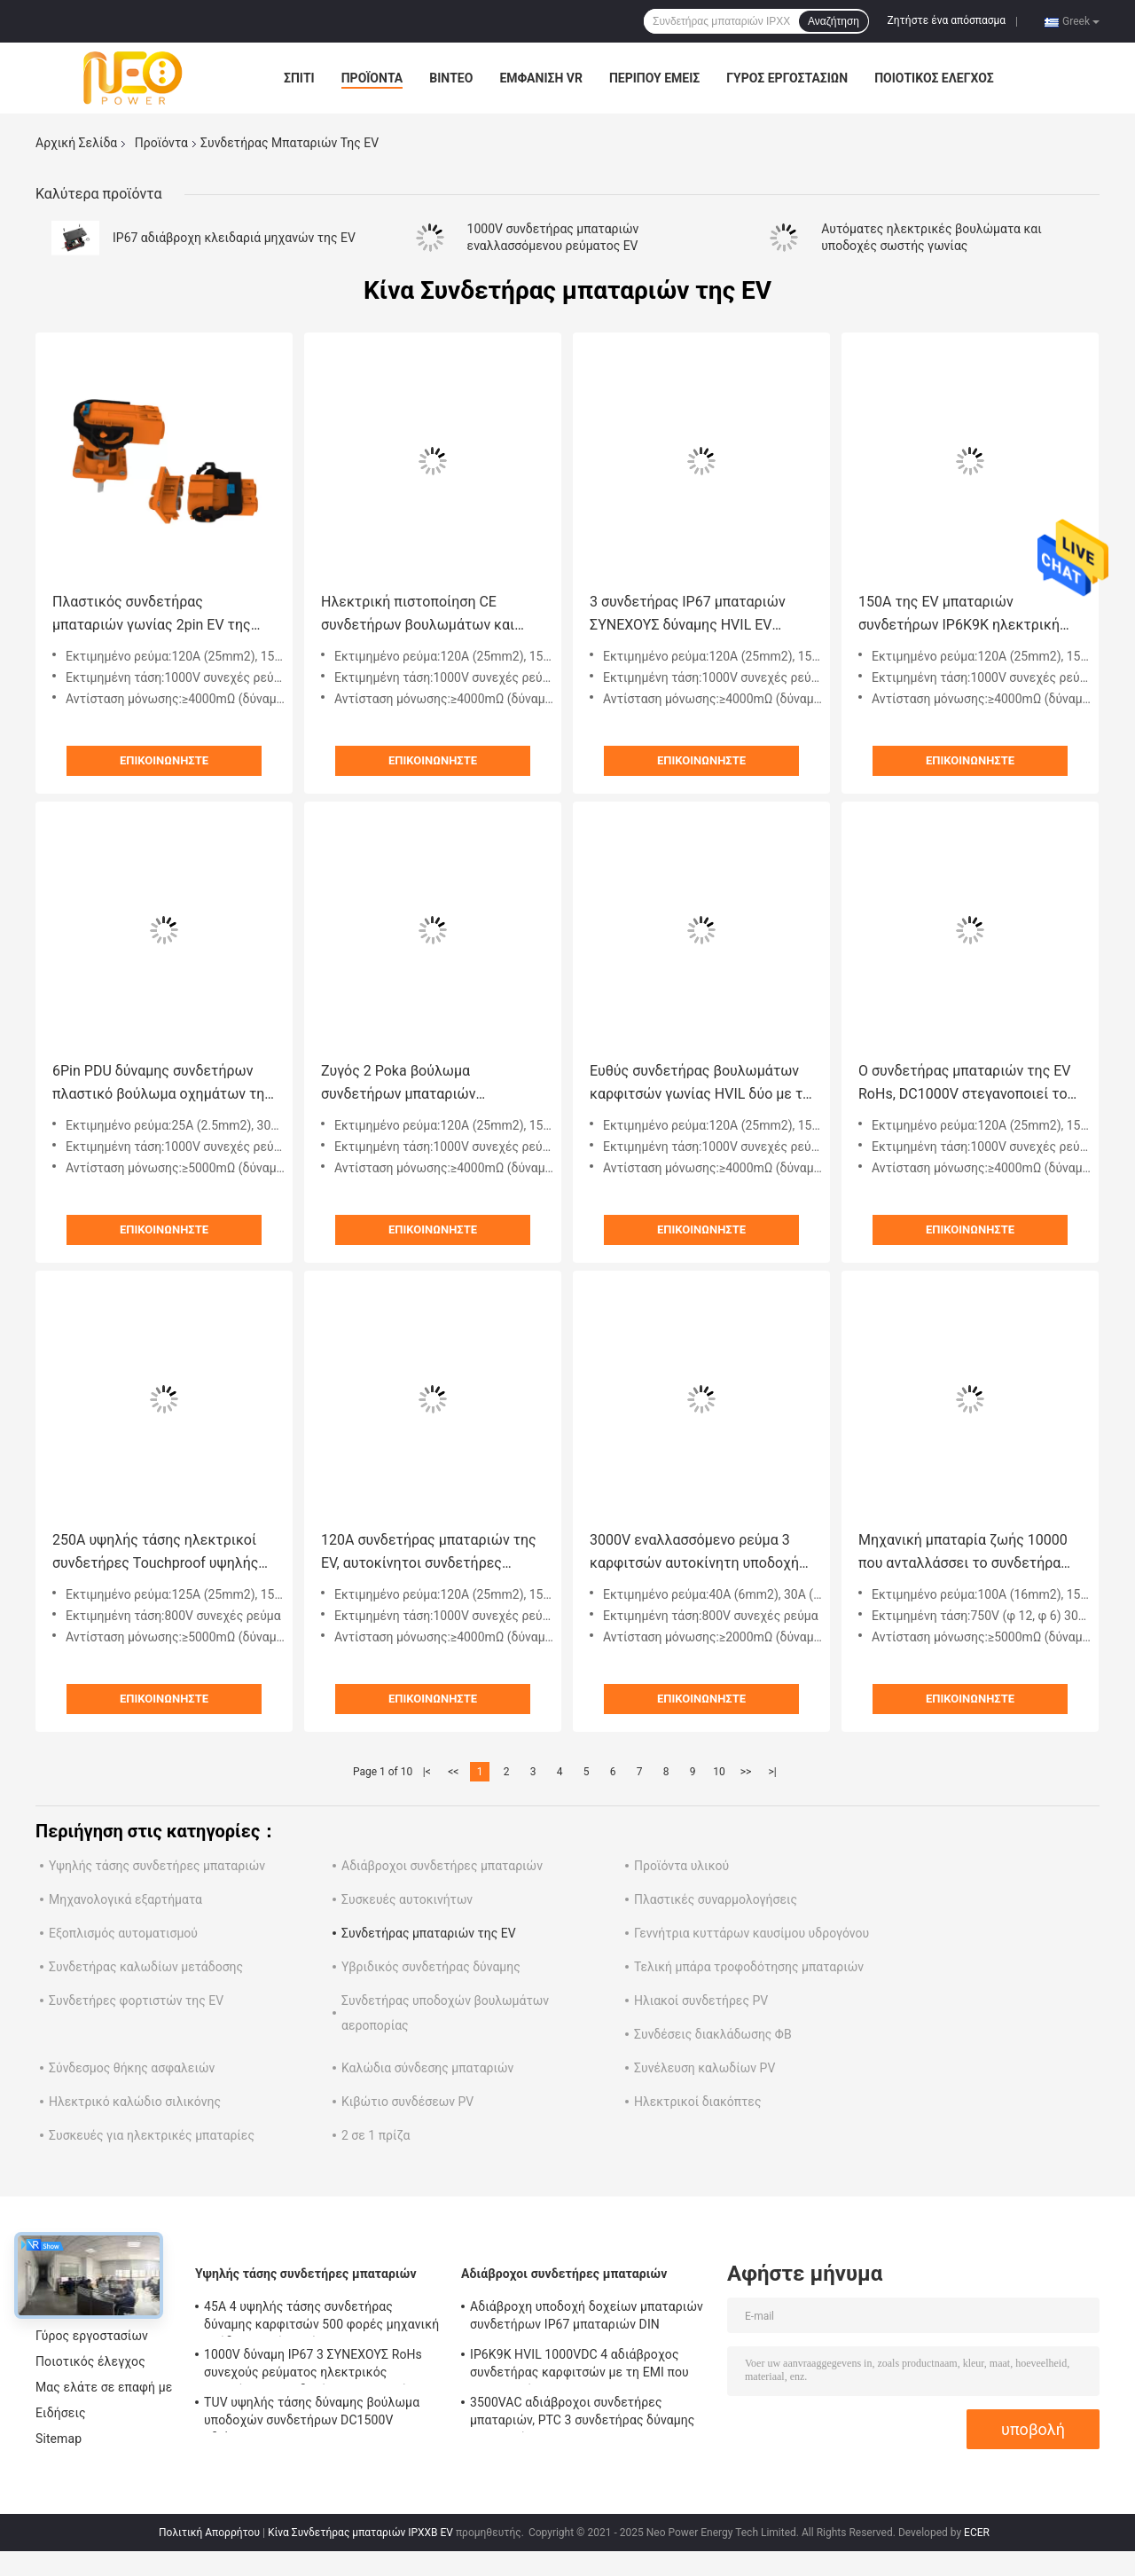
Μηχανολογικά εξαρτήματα (125, 1899)
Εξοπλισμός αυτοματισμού (123, 1933)
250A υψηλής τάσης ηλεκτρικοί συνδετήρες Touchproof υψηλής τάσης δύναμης (155, 1553)
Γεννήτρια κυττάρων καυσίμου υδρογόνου (751, 1933)
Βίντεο (451, 78)
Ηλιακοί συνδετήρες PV (701, 2000)
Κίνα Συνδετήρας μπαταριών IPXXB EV (360, 2532)
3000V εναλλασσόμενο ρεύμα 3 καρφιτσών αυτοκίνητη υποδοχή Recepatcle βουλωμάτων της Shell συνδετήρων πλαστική (700, 1553)
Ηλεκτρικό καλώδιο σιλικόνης (135, 2101)
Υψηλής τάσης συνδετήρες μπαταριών (157, 1866)
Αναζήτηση (833, 21)
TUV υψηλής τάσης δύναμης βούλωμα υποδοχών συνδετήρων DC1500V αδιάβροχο (311, 2413)
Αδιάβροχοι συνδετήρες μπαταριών (442, 1866)
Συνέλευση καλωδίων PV (704, 2068)
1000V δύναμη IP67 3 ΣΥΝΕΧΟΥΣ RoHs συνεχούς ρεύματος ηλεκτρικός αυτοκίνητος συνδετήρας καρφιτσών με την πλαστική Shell (318, 2365)
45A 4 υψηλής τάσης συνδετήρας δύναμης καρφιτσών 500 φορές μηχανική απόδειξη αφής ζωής (321, 2318)
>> (746, 1772)
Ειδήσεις (60, 2413)
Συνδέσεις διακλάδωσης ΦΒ (713, 2034)
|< (427, 1772)
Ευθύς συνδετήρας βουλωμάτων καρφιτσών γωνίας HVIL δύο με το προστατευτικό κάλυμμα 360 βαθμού (700, 1084)
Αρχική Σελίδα (76, 143)
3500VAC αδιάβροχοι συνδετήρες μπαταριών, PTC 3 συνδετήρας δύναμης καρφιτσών (582, 2413)
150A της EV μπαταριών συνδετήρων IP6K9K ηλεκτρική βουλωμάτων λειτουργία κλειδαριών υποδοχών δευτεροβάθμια (959, 615)
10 (719, 1772)
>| (772, 1772)
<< (453, 1772)
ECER (977, 2532)
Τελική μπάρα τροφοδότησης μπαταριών (749, 1967)
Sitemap (58, 2438)
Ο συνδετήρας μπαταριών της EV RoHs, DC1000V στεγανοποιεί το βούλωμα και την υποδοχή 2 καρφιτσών (964, 1084)
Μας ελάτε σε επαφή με (103, 2387)
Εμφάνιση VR (541, 78)
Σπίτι (299, 78)
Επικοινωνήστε (164, 760)
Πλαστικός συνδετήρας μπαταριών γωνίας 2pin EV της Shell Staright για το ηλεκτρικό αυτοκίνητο (151, 615)
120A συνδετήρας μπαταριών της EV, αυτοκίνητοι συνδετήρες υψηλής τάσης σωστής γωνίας (428, 1553)
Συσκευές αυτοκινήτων (407, 1899)
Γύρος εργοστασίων (787, 78)
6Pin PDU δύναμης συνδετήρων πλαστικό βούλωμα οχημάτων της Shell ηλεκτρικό (162, 1084)
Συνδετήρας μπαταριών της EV (428, 1933)
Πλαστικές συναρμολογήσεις (715, 1899)
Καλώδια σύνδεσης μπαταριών (427, 2068)
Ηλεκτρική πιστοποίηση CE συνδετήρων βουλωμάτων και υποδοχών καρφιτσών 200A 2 (417, 615)
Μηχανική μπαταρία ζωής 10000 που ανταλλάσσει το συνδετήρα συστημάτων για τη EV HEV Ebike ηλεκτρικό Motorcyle (964, 1553)
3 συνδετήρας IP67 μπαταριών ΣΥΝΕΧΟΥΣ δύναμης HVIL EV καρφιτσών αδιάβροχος (688, 615)
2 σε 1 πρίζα (375, 2135)
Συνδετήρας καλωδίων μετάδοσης (146, 1967)
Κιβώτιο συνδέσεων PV (407, 2101)
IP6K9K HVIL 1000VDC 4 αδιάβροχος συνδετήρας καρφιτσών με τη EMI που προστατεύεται (579, 2365)
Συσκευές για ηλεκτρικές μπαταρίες (151, 2135)
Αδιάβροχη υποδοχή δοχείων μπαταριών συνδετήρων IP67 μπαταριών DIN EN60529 (586, 2318)
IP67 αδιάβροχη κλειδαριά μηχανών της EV (234, 238)
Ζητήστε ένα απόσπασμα (947, 20)
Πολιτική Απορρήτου (209, 2532)
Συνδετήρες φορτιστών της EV (136, 2000)
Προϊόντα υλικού (681, 1866)
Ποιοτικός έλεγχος (934, 78)
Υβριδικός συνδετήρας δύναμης (431, 1967)
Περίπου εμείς (654, 78)
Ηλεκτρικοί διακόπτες (697, 2101)
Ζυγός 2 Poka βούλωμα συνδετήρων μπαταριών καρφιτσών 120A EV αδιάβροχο (422, 1084)
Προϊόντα (372, 78)
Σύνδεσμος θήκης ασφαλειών (132, 2068)
